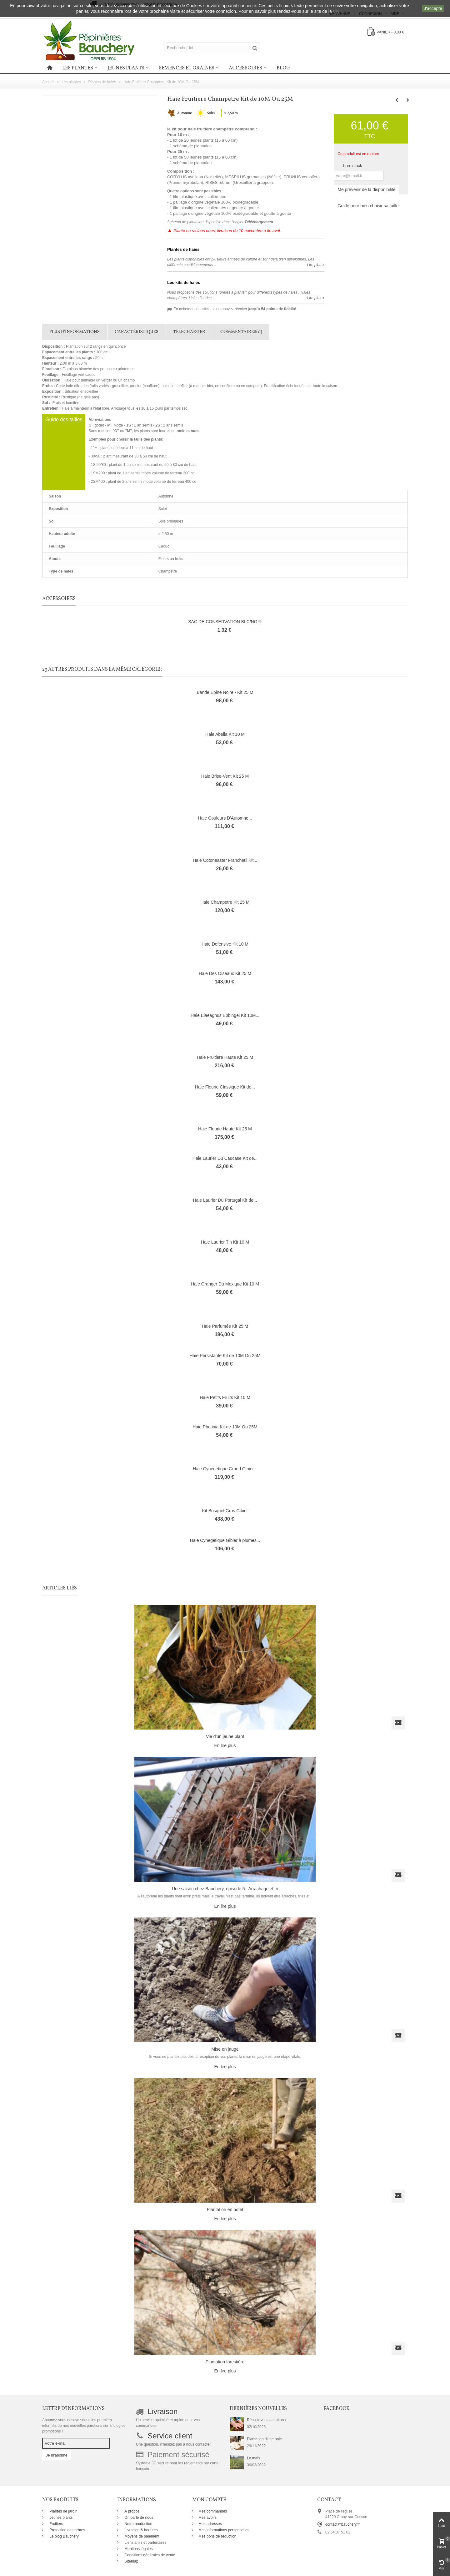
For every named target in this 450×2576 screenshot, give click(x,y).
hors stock (352, 165)
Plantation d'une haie (264, 2439)
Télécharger (189, 332)
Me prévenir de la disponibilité (366, 189)
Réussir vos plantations (266, 2420)
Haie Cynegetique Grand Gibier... (225, 1468)
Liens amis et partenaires (144, 2542)
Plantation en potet (225, 2209)
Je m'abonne (56, 2455)
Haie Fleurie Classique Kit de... (225, 1086)
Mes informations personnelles (223, 2530)
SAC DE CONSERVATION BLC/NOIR (225, 621)
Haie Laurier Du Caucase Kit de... (225, 1158)
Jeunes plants (126, 68)
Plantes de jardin (63, 2511)
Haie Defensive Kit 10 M (225, 944)
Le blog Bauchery (63, 2536)
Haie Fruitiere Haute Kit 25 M (225, 1057)
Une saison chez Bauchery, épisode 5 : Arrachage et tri (225, 1888)
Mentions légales (137, 2549)
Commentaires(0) (241, 332)
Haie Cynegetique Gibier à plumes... (225, 1540)
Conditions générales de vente (149, 2555)
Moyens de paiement (141, 2536)
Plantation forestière (225, 2361)
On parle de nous (138, 2517)
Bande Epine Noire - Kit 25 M (225, 692)
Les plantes (77, 68)
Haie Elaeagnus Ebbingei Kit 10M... (225, 1015)
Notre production (137, 2524)
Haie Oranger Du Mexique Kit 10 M (225, 1283)
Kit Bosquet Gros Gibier (225, 1510)
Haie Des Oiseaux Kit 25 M (225, 973)
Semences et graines (186, 68)
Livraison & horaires (140, 2530)
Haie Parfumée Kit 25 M (225, 1326)
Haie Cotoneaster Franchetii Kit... (225, 860)
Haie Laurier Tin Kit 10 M (225, 1242)
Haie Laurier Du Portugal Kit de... (225, 1200)
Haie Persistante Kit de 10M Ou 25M (225, 1355)
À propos (131, 2511)
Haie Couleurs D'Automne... (225, 818)
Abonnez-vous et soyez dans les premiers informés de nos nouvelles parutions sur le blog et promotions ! (83, 2425)
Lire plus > (316, 265)
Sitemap (130, 2561)
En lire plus (225, 1745)
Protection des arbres (66, 2530)
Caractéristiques (136, 332)
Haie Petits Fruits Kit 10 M (225, 1397)
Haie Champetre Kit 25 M (224, 902)
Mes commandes (212, 2511)
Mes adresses (210, 2524)
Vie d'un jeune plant (225, 1736)
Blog (283, 68)
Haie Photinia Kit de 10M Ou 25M (225, 1426)
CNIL (338, 11)
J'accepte (433, 8)
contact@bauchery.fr (342, 2524)
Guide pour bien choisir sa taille (368, 205)
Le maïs (253, 2458)
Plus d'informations (74, 332)
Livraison (163, 2411)
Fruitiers (55, 2524)
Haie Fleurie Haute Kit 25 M (225, 1128)
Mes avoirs (207, 2517)
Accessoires (245, 68)
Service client (170, 2436)
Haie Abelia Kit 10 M (225, 734)
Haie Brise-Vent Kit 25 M (225, 776)
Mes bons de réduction (217, 2536)
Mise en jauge (224, 2049)
